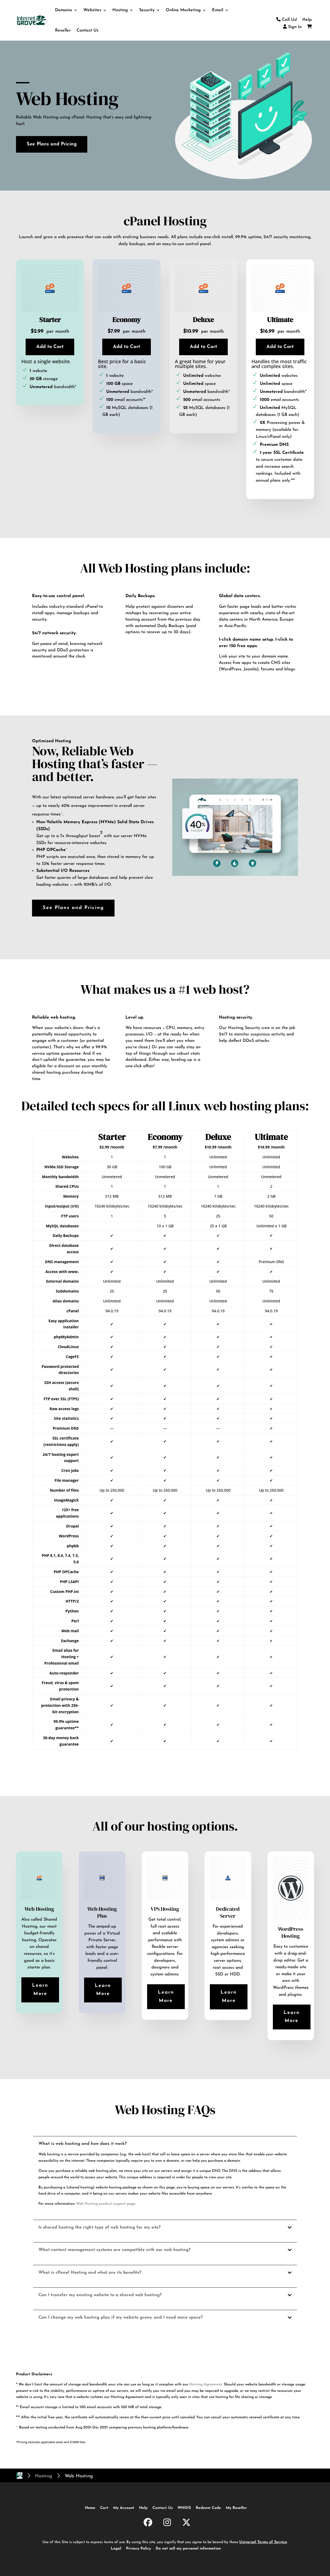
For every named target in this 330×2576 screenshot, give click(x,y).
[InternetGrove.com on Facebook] (148, 2523)
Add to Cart (50, 346)
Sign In (292, 27)
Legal (116, 2549)
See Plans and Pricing (52, 144)
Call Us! (286, 20)
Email (217, 10)
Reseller (63, 30)
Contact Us (88, 30)
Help (307, 20)
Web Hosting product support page (105, 2204)
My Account (123, 2508)
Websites (92, 10)
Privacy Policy (138, 2549)
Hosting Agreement (205, 2384)
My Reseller (236, 2508)
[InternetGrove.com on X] (186, 2523)
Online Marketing (183, 10)
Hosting (120, 10)
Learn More (40, 1989)
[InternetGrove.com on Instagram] (167, 2523)
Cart (104, 2508)
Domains (63, 10)
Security (147, 10)
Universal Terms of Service (263, 2542)
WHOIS (184, 2508)
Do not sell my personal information (188, 2549)
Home (90, 2508)
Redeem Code (208, 2508)
